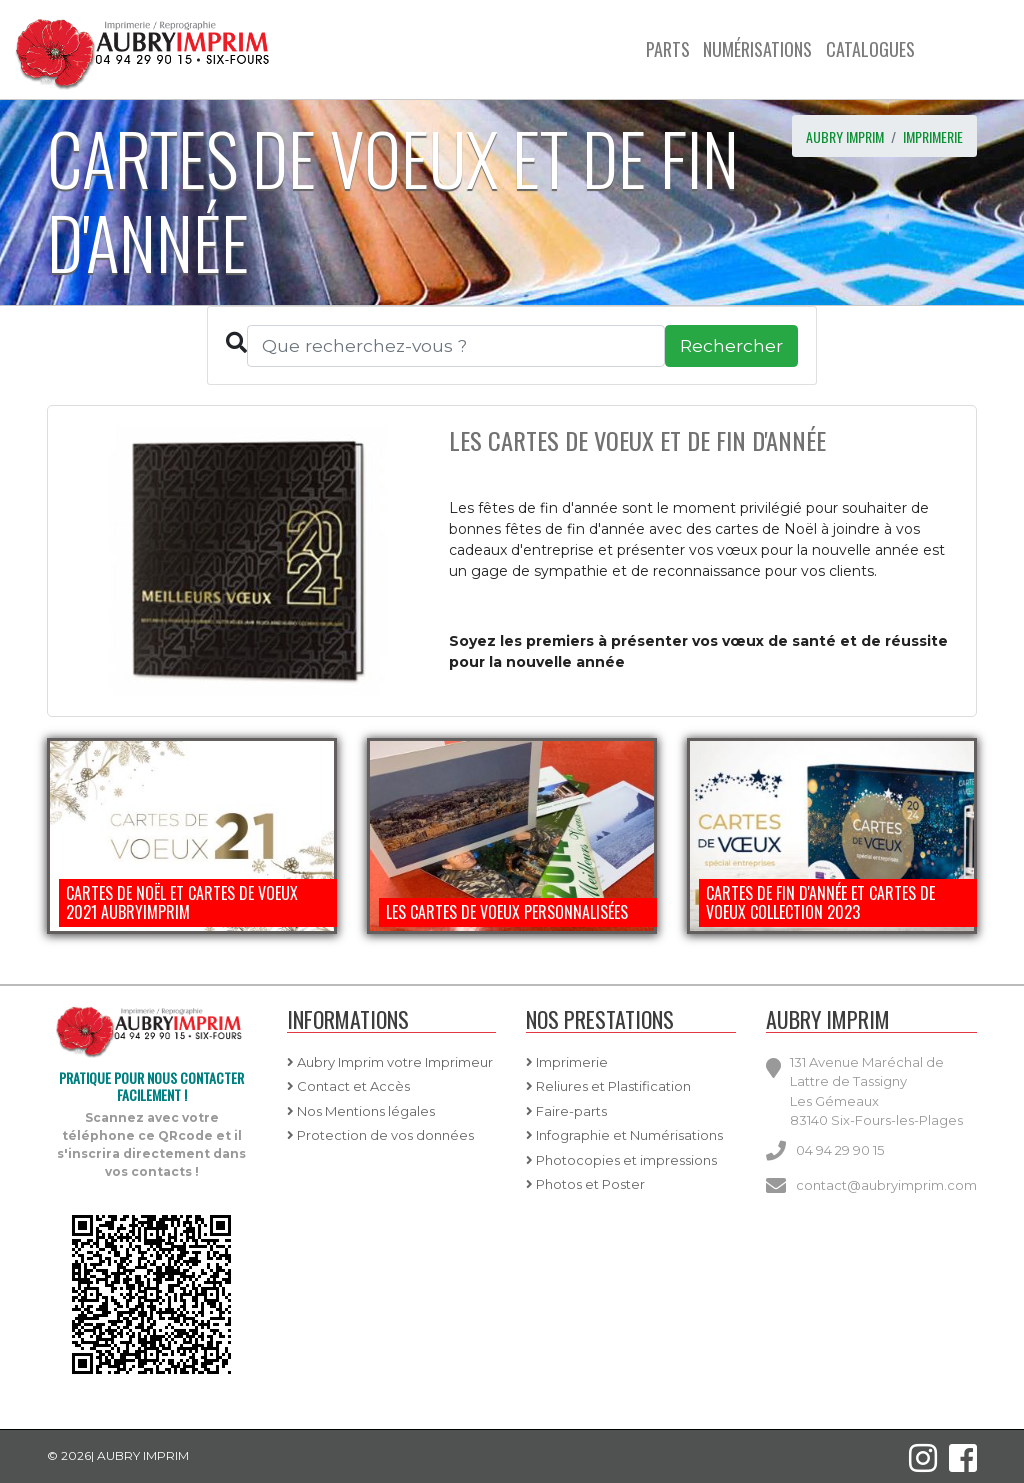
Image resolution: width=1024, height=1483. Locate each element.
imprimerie (933, 136)
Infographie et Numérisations (624, 1135)
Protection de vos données (380, 1135)
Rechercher (731, 345)
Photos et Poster (585, 1184)
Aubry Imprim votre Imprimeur (390, 1062)
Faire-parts (566, 1111)
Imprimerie (567, 1062)
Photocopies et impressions (621, 1160)
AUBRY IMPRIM (845, 136)
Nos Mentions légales (361, 1111)
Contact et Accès (348, 1086)
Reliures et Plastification (608, 1086)
